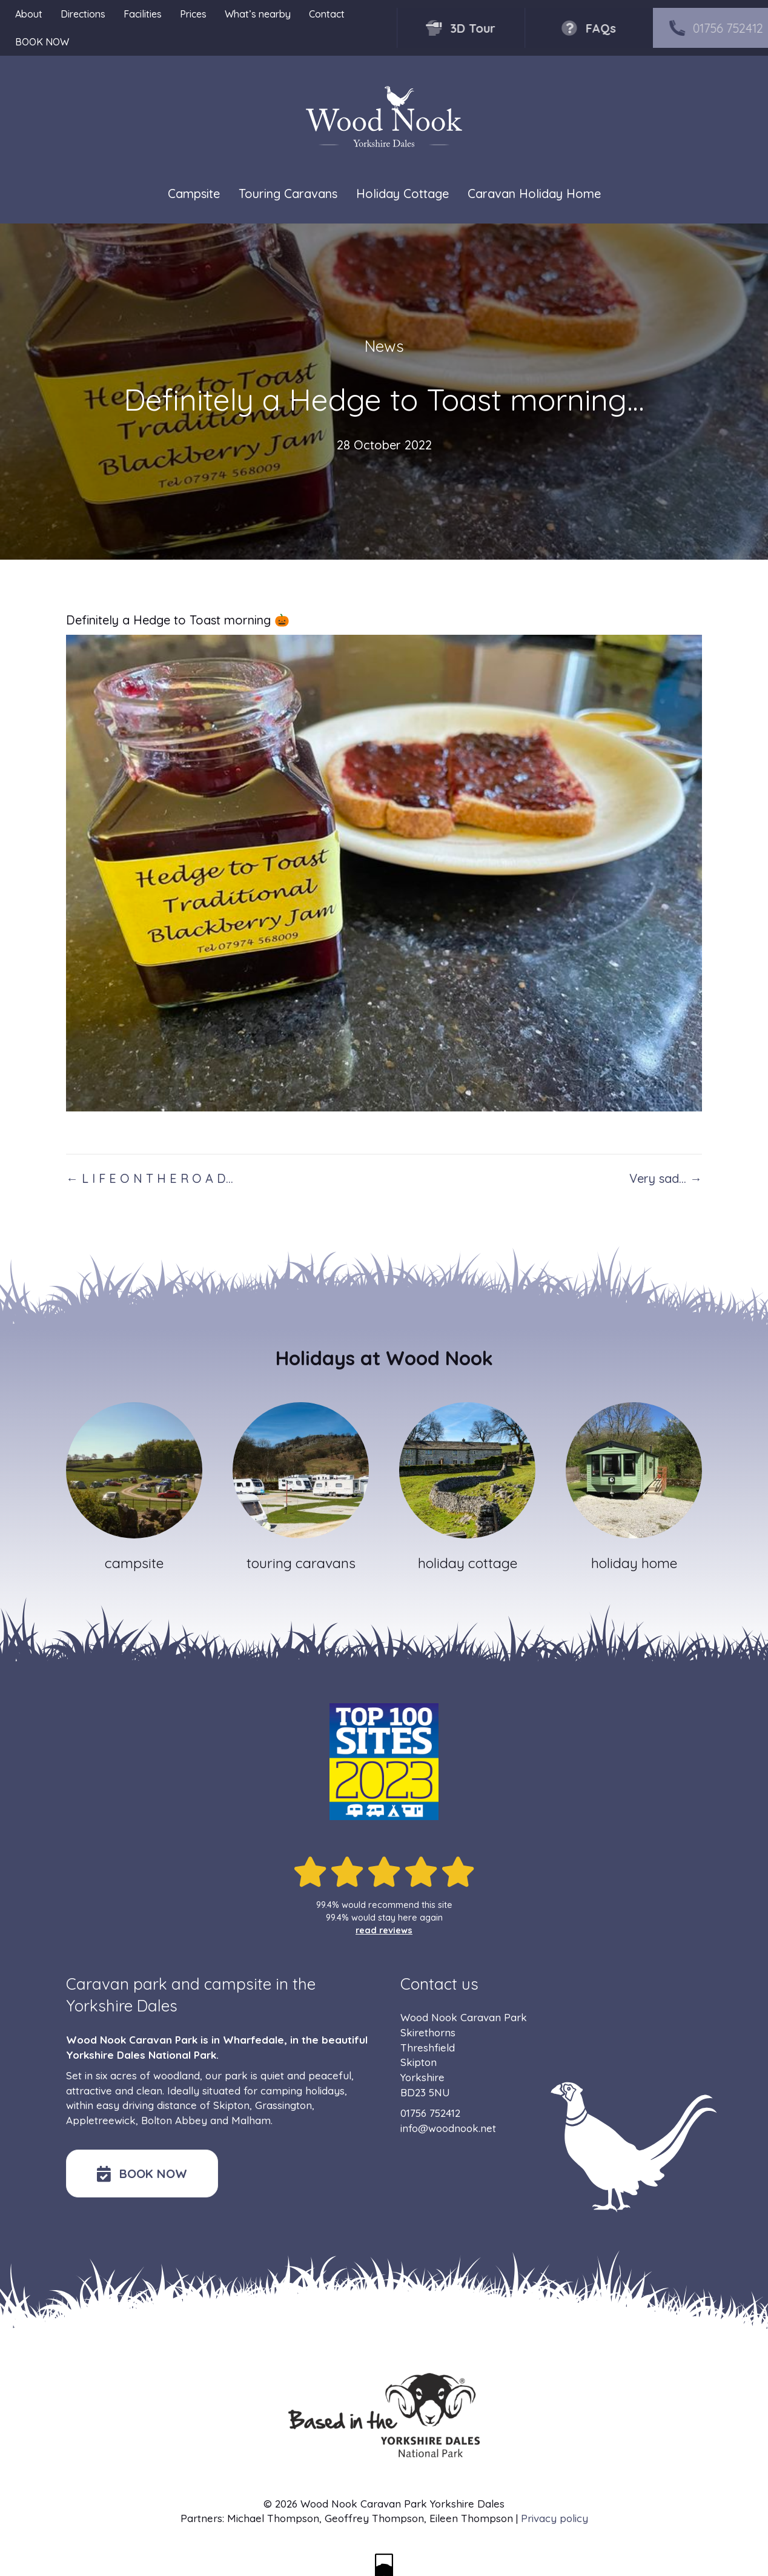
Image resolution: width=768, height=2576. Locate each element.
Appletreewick (101, 2120)
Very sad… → (665, 1178)
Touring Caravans (288, 193)
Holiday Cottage (402, 193)
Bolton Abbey (174, 2120)
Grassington (283, 2105)
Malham (251, 2120)
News (384, 346)
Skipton (231, 2105)
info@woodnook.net (448, 2128)
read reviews (384, 1930)
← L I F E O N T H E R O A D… (149, 1178)
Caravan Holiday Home (534, 193)
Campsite (194, 193)
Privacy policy (554, 2518)
